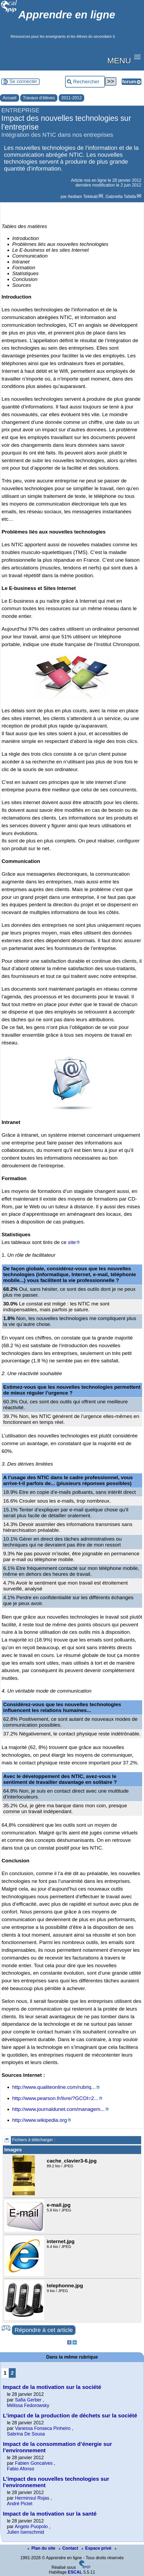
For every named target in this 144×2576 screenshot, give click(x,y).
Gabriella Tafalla (120, 196)
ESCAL (75, 2572)
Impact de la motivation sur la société (52, 2387)
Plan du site (42, 2548)
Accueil (9, 98)
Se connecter (23, 81)
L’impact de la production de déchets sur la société (70, 2415)
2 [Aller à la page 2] (12, 2373)
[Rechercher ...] (85, 82)
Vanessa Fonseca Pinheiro (42, 2428)
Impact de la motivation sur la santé (50, 2514)
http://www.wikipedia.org (39, 2120)
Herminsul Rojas (32, 2498)
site (72, 1242)
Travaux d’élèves (39, 98)
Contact (69, 2548)
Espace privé (97, 2548)
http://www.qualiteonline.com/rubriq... (54, 2087)
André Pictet (19, 2503)
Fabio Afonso (20, 2468)
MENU (119, 60)
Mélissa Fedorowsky (28, 2405)
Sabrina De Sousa (26, 2434)
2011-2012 (71, 98)
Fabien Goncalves (34, 2463)
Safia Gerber (28, 2400)
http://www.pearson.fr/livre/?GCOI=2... (55, 2098)
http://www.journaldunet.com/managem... (58, 2109)
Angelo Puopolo (31, 2526)
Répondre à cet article (44, 2330)
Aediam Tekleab (83, 196)
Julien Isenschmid (25, 2532)
